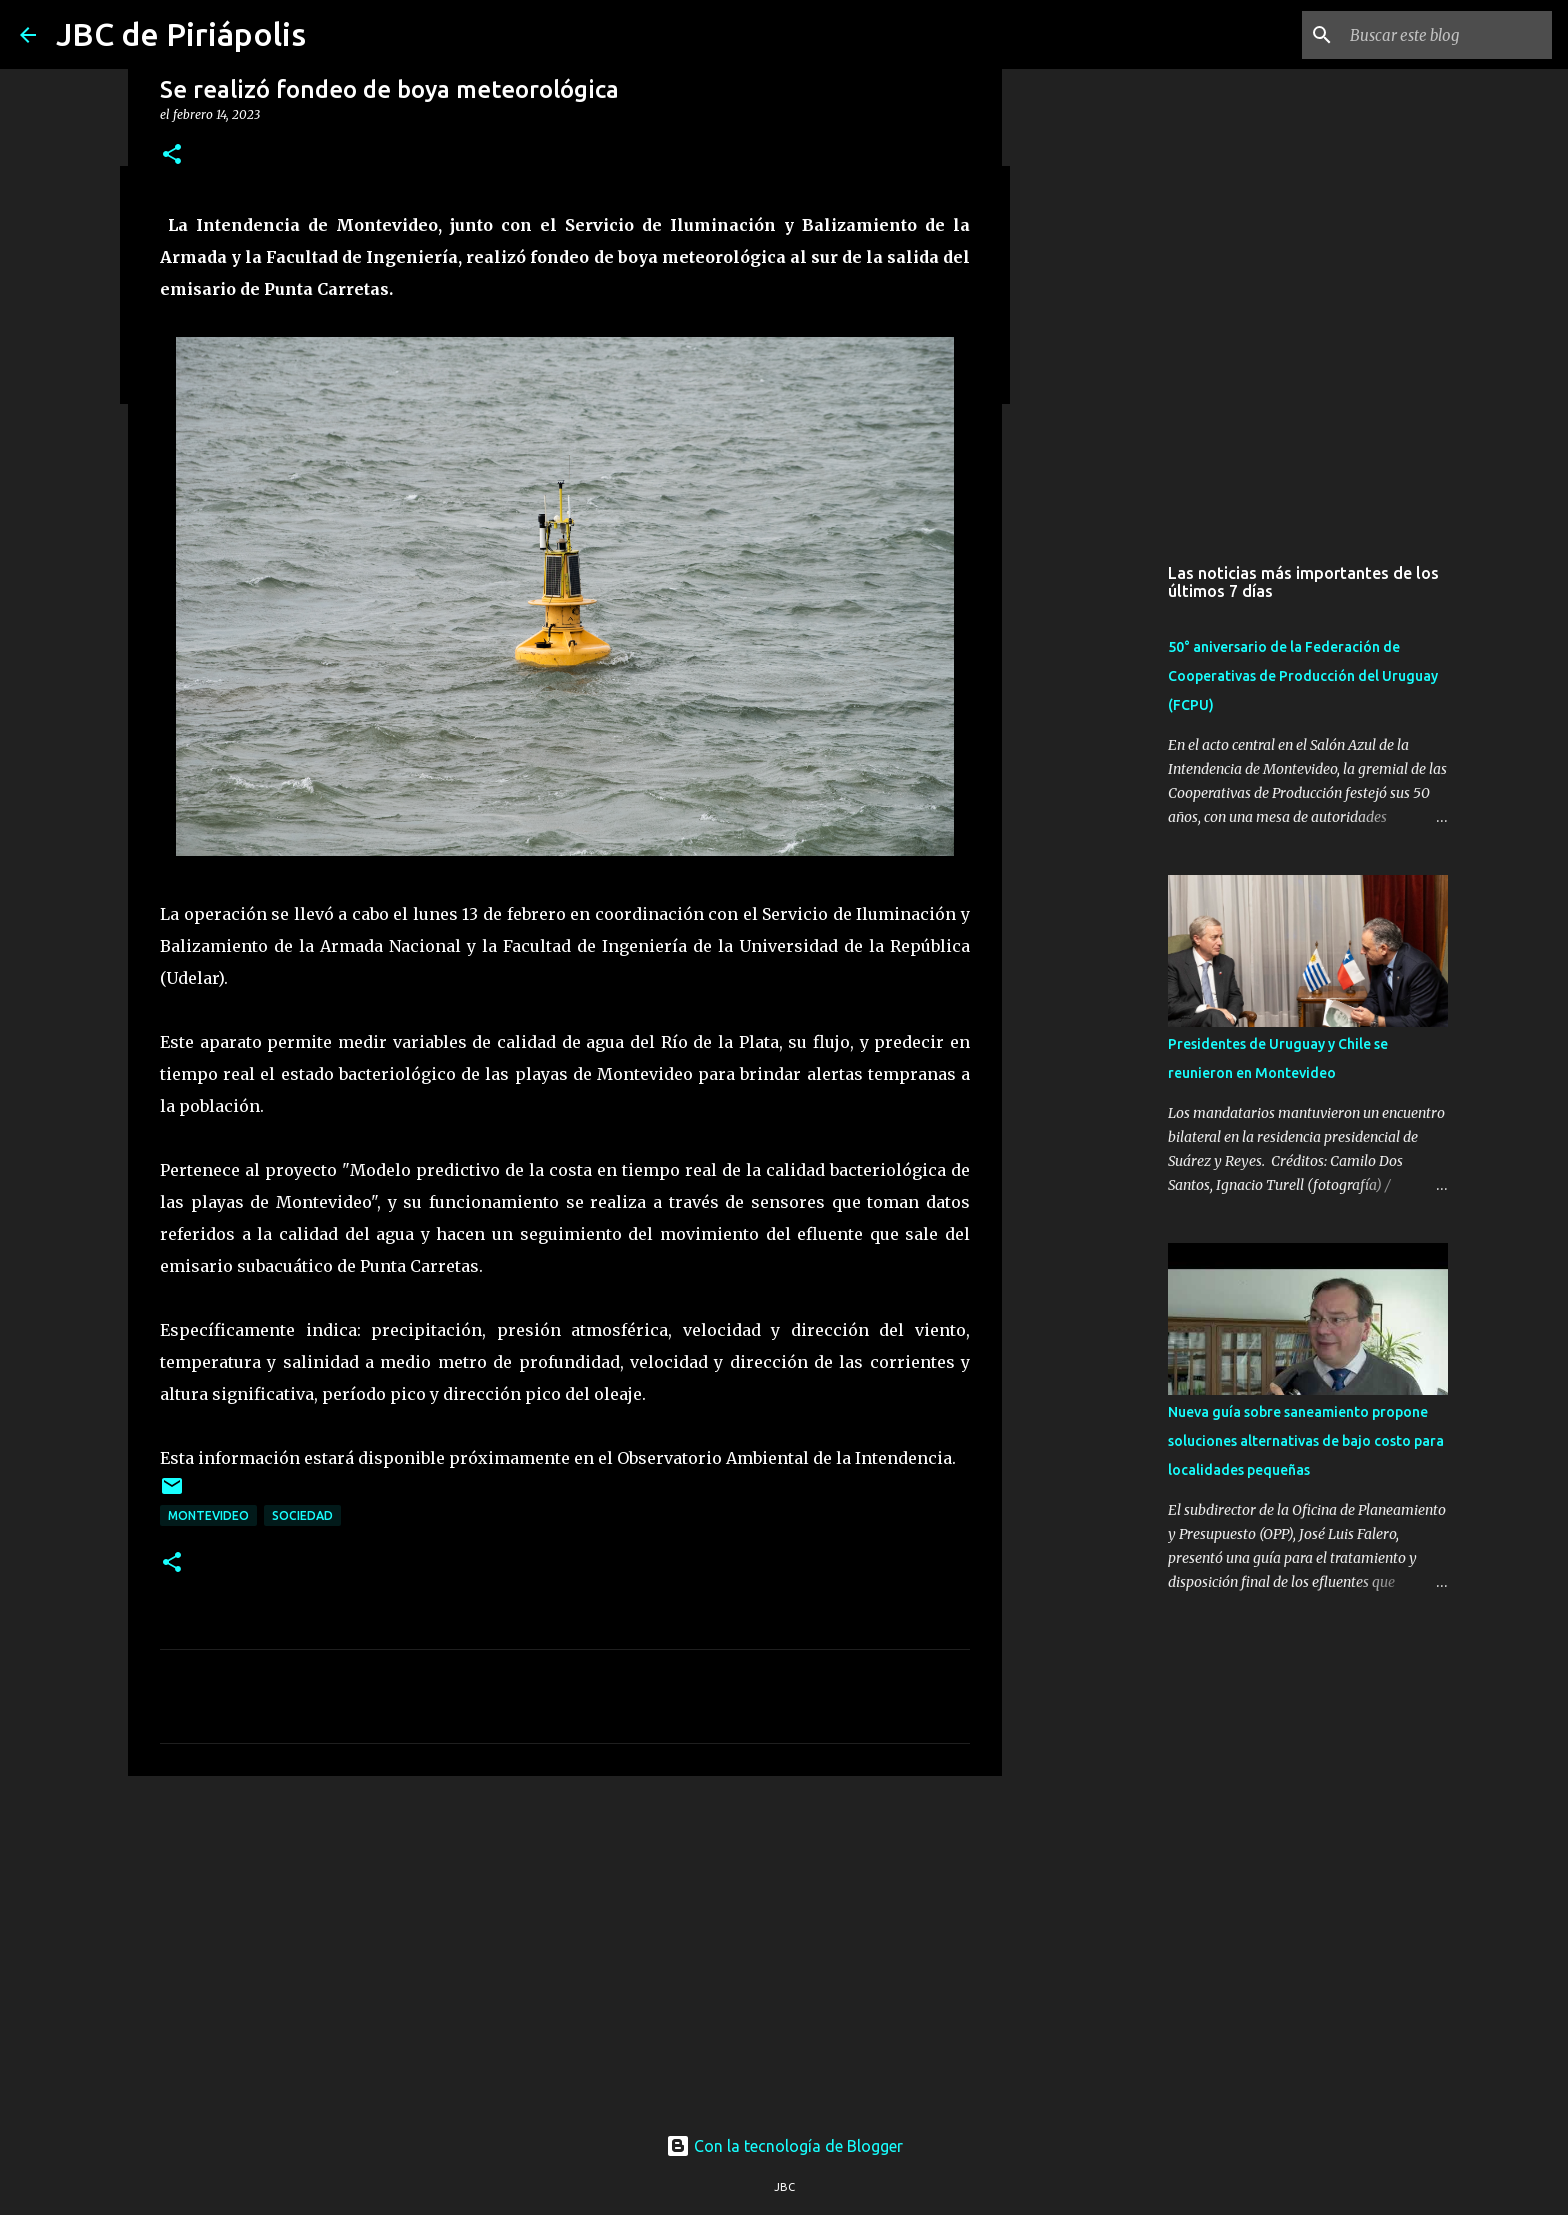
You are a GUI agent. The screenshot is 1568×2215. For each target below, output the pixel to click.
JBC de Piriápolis (181, 34)
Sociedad (302, 1515)
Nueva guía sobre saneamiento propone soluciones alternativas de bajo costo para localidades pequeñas (1306, 1441)
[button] (172, 155)
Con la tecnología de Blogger (784, 2146)
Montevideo (208, 1515)
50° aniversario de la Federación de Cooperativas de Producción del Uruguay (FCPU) (1303, 676)
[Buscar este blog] (1447, 35)
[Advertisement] (565, 1946)
